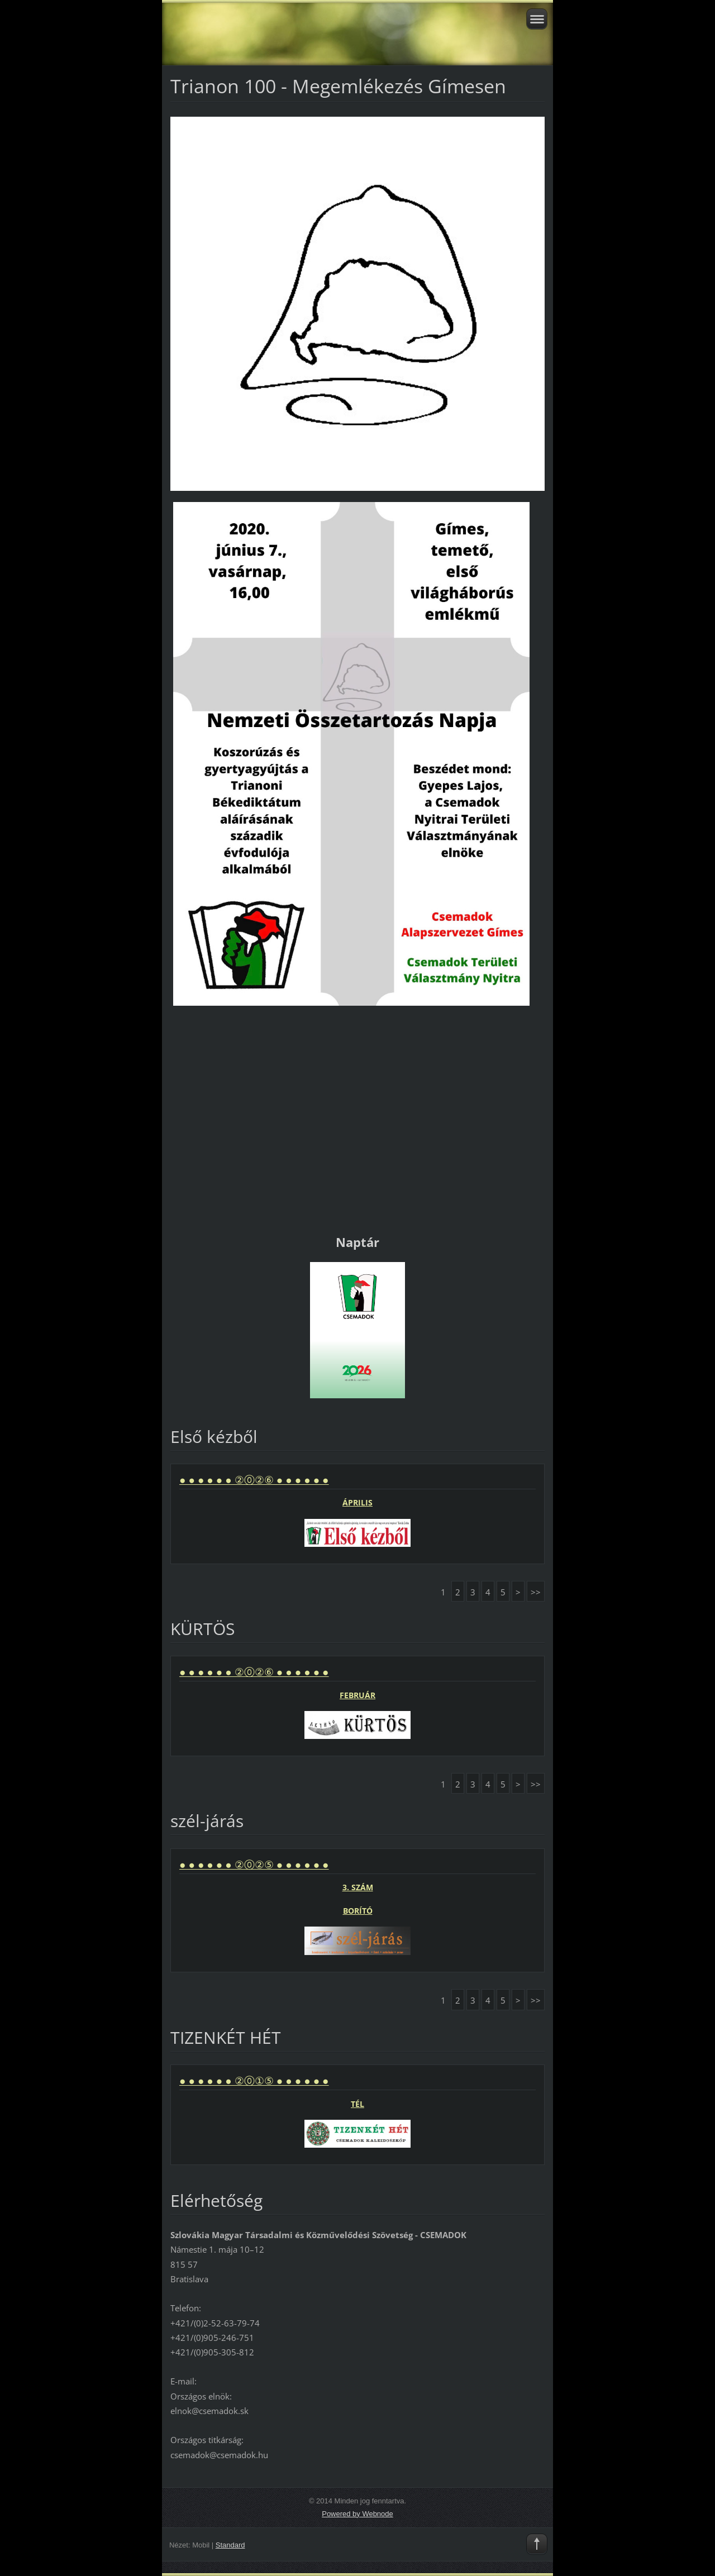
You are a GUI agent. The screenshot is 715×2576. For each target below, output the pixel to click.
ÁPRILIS (357, 1502)
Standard (230, 2545)
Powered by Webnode (357, 2514)
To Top (536, 2544)
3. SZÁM (357, 1887)
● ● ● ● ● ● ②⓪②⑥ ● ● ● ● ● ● (254, 1480)
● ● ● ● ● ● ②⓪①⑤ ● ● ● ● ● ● (254, 2080)
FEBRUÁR (357, 1695)
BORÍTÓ (358, 1910)
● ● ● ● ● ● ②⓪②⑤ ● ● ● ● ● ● (254, 1864)
